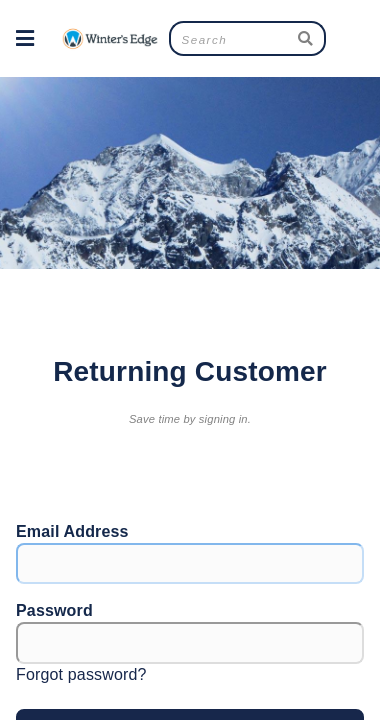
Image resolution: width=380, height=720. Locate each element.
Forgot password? (81, 674)
